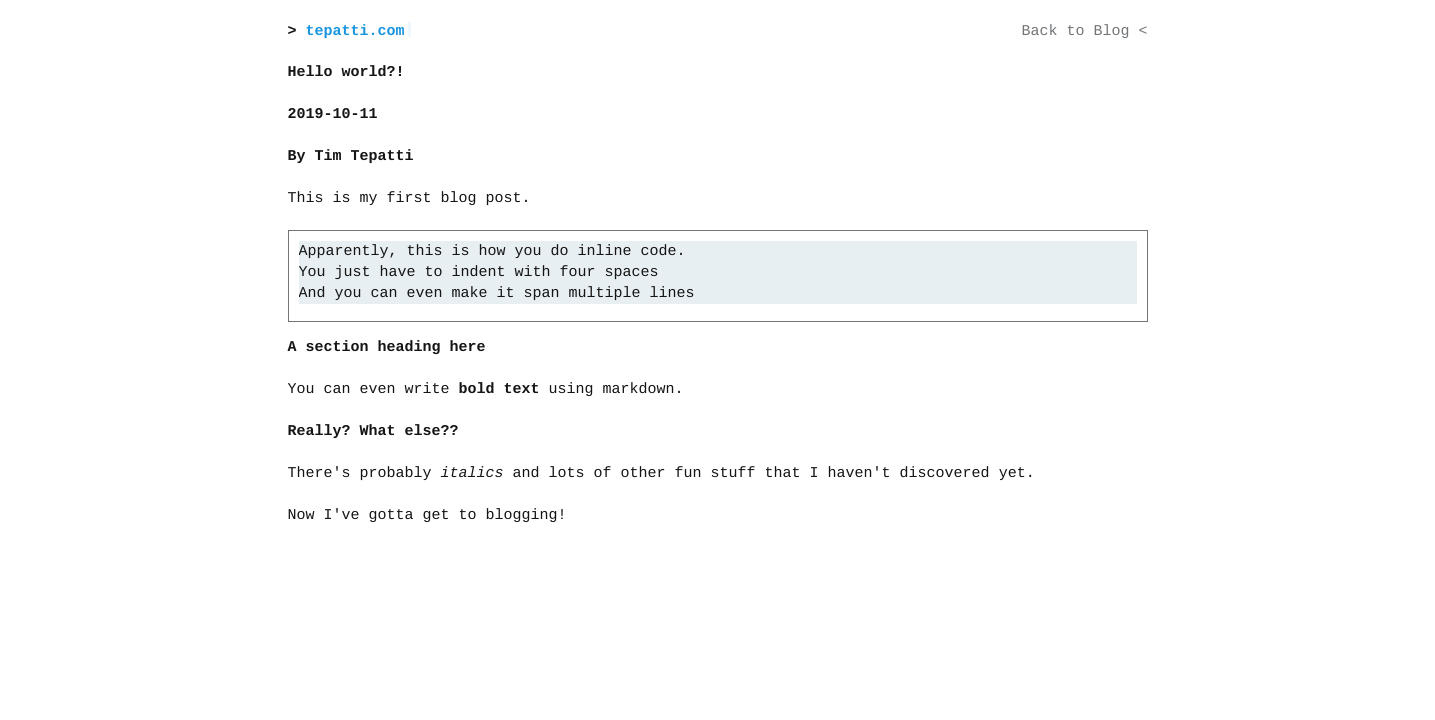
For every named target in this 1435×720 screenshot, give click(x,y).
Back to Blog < (1084, 31)
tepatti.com (355, 31)
